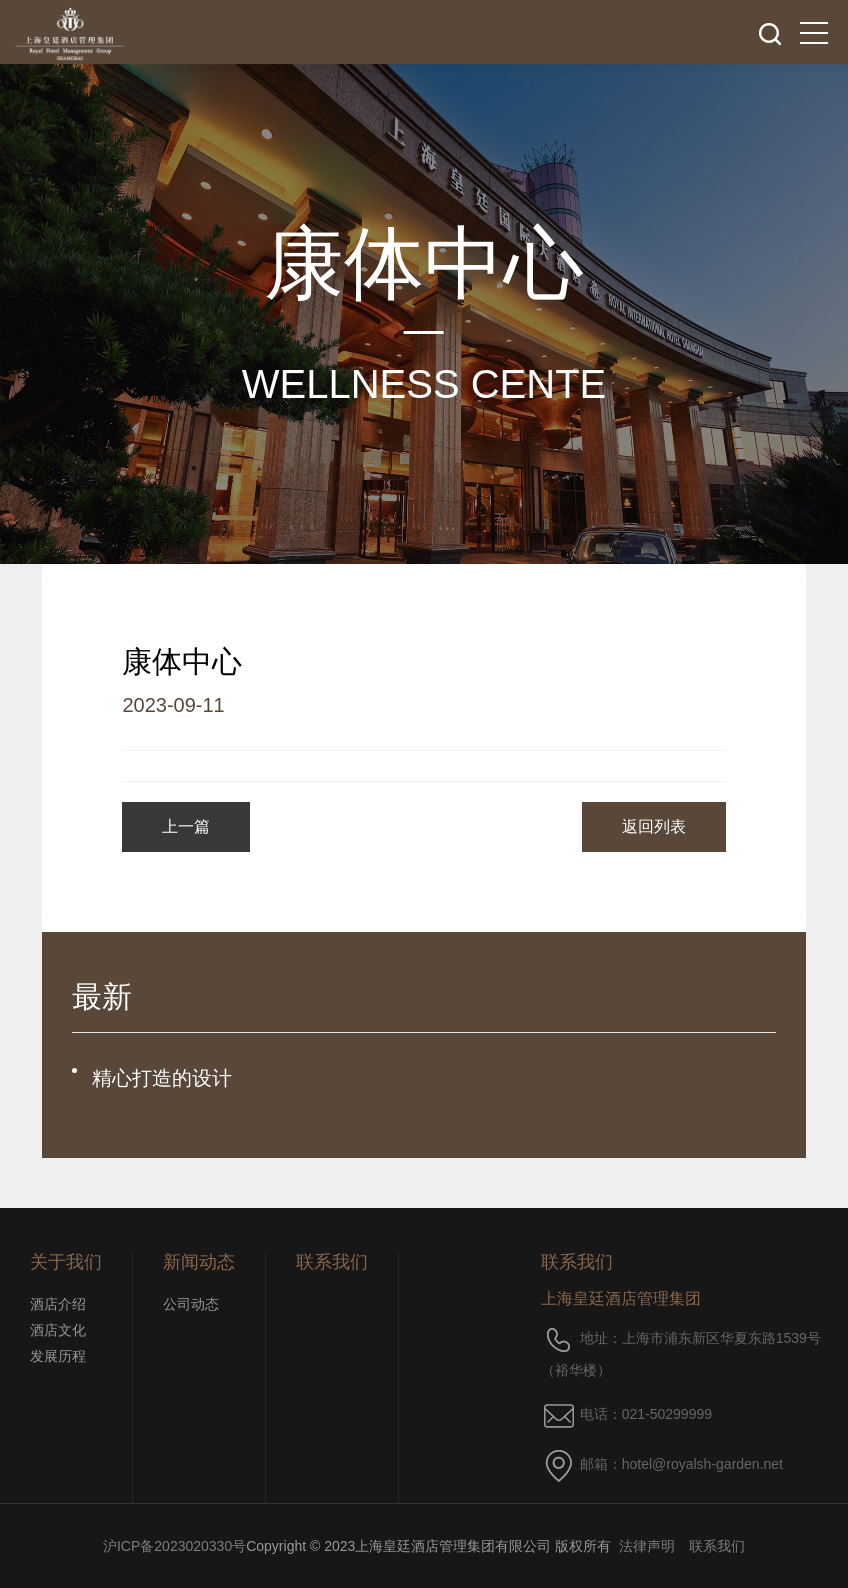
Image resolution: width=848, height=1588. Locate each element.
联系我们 (332, 1262)
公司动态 (191, 1304)
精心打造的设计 (162, 1078)
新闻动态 (199, 1262)
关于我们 (66, 1262)
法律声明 (647, 1546)
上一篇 (186, 826)
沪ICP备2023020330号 (174, 1546)
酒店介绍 (58, 1304)
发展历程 (58, 1356)
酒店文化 (58, 1330)
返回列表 (654, 826)
